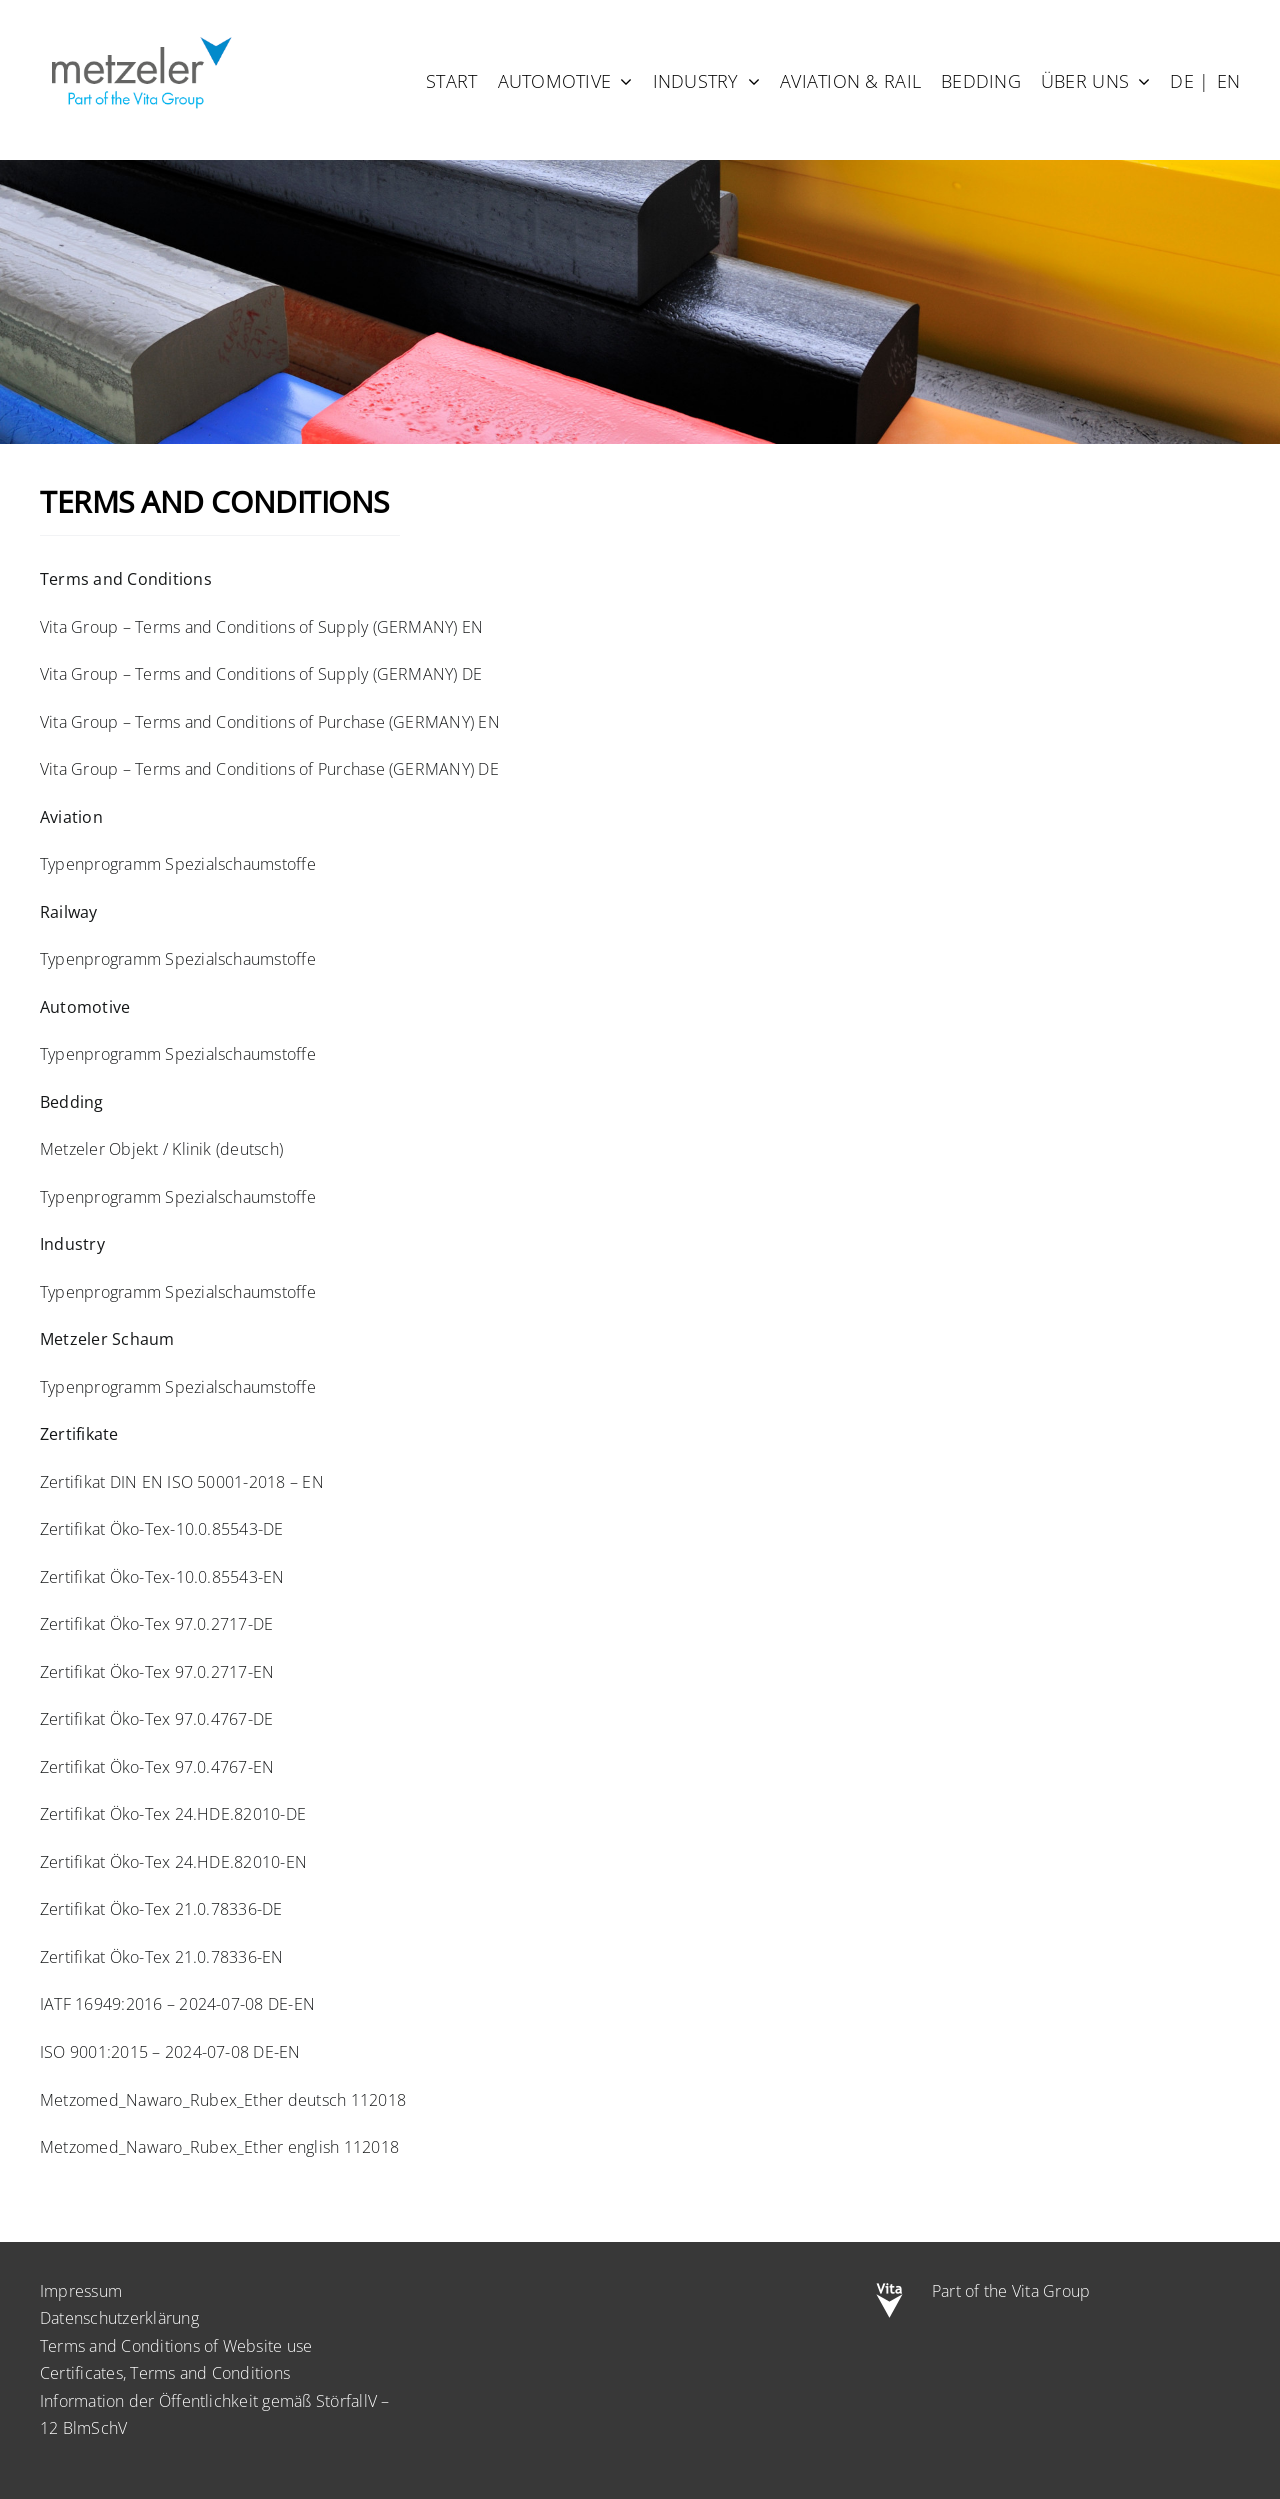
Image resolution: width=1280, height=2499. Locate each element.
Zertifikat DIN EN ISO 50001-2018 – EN (182, 1482)
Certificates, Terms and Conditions (165, 2373)
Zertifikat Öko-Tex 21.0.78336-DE (161, 1909)
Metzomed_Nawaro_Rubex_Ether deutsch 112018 (223, 2100)
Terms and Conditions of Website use (176, 2346)
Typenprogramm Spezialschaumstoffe (178, 864)
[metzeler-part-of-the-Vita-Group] (140, 33)
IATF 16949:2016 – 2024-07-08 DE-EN (177, 2004)
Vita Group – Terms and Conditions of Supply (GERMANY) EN (261, 627)
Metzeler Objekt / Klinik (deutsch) (161, 1149)
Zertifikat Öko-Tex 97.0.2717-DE (156, 1624)
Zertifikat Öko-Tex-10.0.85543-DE (162, 1529)
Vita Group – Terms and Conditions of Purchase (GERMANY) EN (270, 722)
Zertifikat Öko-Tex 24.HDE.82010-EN (173, 1862)
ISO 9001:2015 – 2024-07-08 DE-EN (170, 2052)
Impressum (81, 2291)
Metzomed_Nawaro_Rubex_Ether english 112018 (219, 2147)
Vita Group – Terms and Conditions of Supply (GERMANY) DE (261, 674)
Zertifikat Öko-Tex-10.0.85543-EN (162, 1577)
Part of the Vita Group (1011, 2291)
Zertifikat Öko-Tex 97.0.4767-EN (157, 1767)
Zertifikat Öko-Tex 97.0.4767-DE (156, 1719)
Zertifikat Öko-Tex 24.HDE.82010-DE (173, 1814)
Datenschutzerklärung (119, 2318)
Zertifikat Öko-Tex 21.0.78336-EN (162, 1957)
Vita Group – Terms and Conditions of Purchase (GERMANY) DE (269, 769)
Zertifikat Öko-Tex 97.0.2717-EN (157, 1672)
